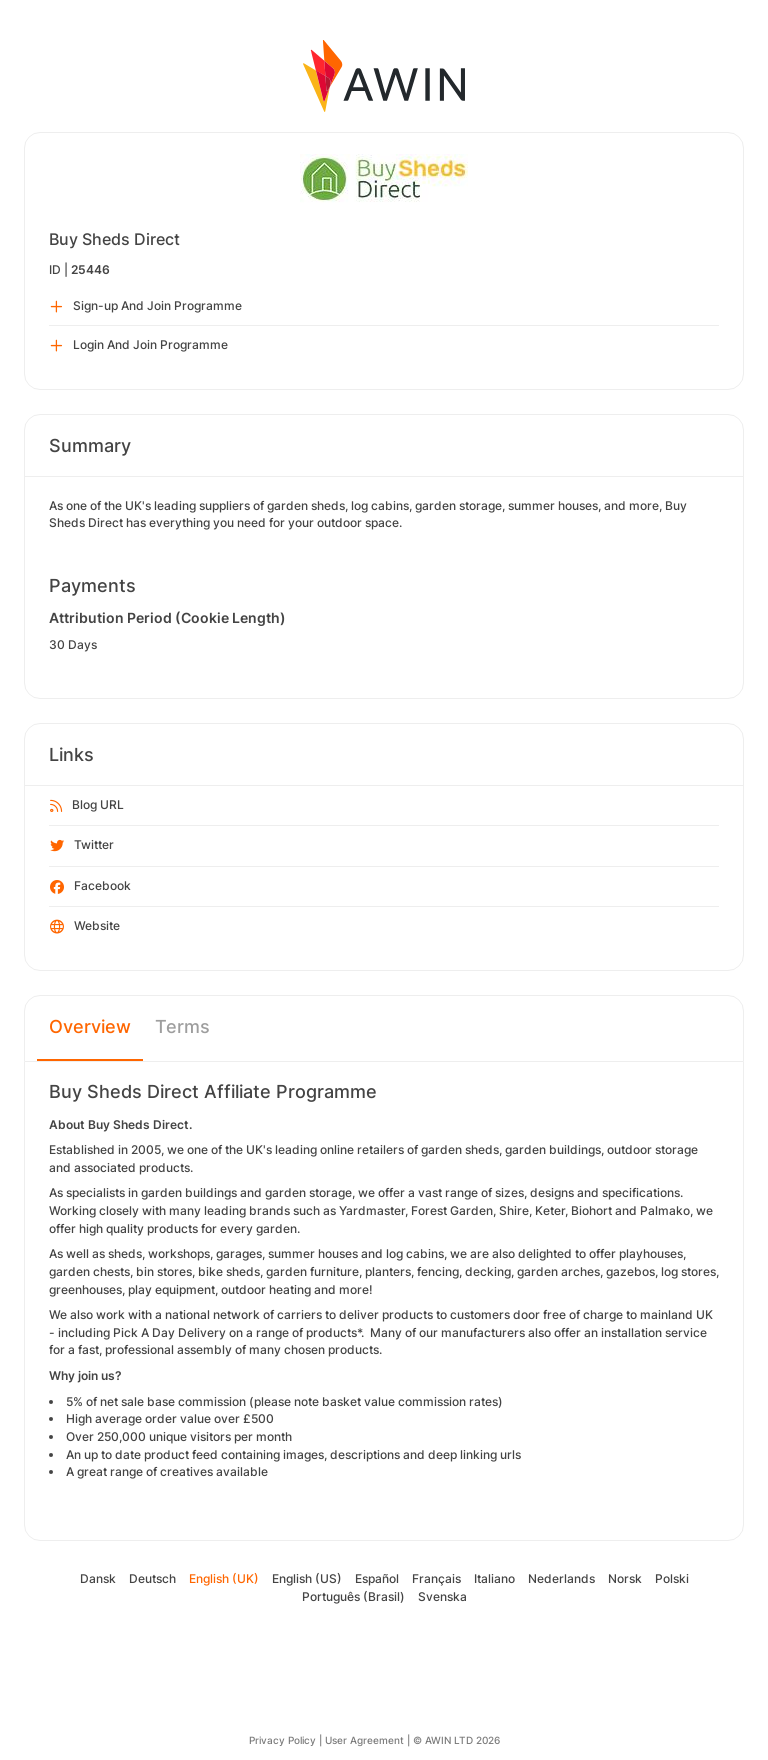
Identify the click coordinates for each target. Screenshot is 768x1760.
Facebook (90, 887)
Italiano (494, 1578)
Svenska (442, 1596)
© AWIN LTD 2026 (456, 1740)
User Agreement (364, 1740)
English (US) (307, 1578)
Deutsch (152, 1578)
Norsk (625, 1578)
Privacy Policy (282, 1740)
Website (85, 927)
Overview (90, 1026)
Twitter (82, 846)
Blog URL (87, 806)
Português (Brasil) (353, 1596)
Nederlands (561, 1578)
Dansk (98, 1578)
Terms (182, 1026)
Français (436, 1578)
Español (377, 1578)
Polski (672, 1578)
